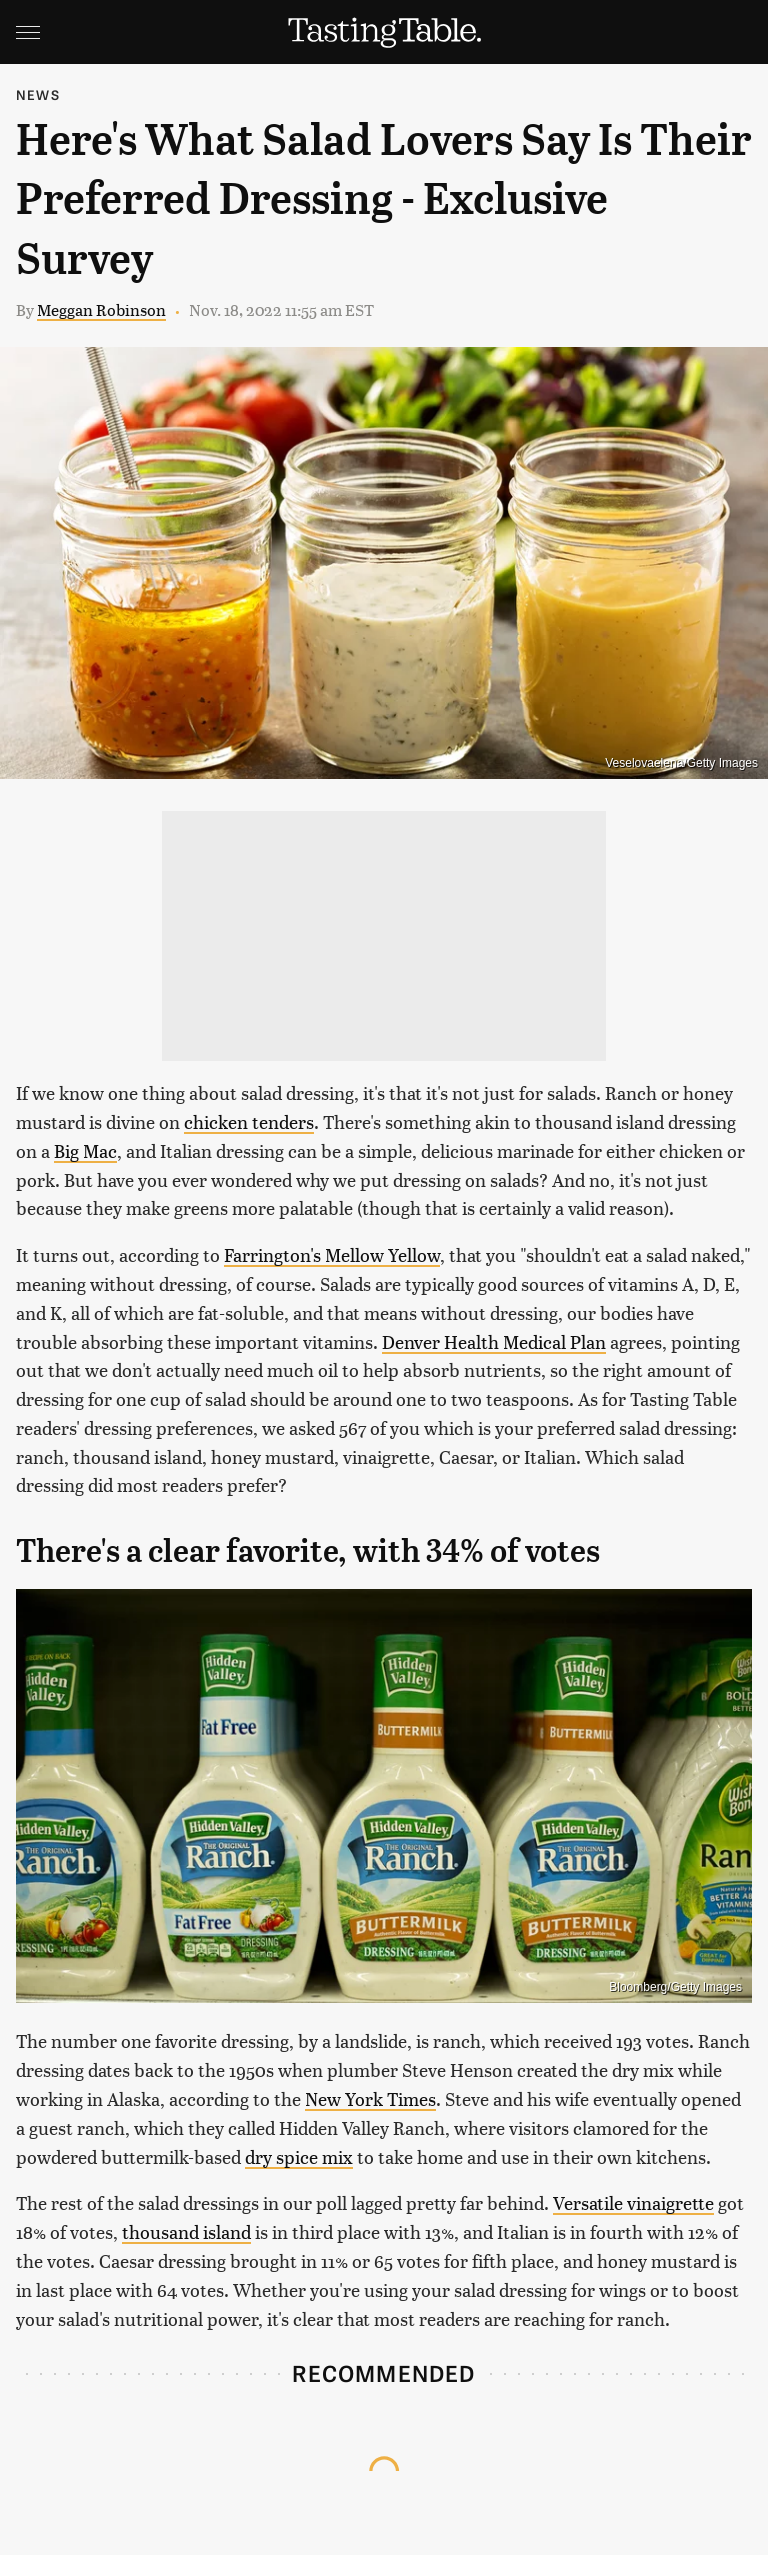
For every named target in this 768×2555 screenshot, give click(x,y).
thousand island (186, 2231)
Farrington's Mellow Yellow (332, 1254)
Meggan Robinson (101, 309)
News (38, 94)
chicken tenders (249, 1121)
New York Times (370, 2098)
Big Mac (85, 1150)
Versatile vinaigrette (633, 2202)
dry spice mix (299, 2156)
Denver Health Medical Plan (494, 1341)
